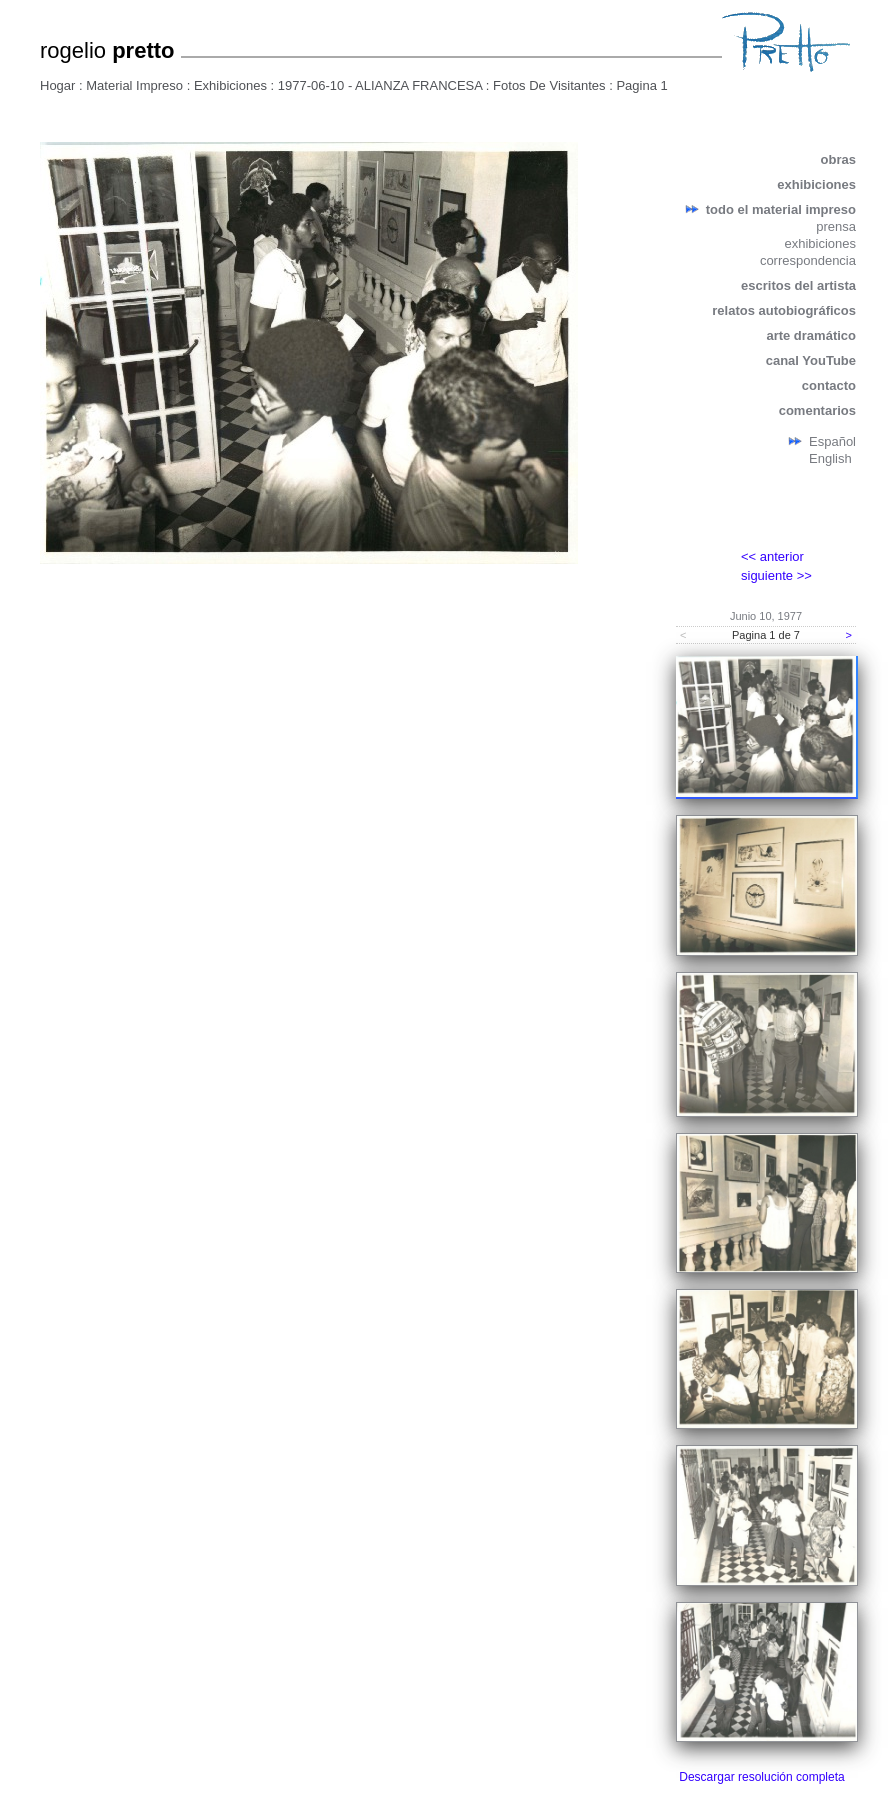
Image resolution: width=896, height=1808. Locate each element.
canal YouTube (811, 360)
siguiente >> (776, 575)
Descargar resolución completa (761, 1777)
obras (838, 159)
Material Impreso (134, 85)
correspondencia (808, 260)
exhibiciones (816, 184)
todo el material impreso (781, 209)
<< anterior (772, 556)
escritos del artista (798, 285)
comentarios (817, 410)
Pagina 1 (641, 85)
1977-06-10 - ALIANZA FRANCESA (380, 85)
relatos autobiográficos (784, 310)
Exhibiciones (230, 85)
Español (832, 441)
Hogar (57, 85)
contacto (829, 385)
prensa (836, 226)
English (830, 458)
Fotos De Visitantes (549, 85)
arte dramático (811, 335)
